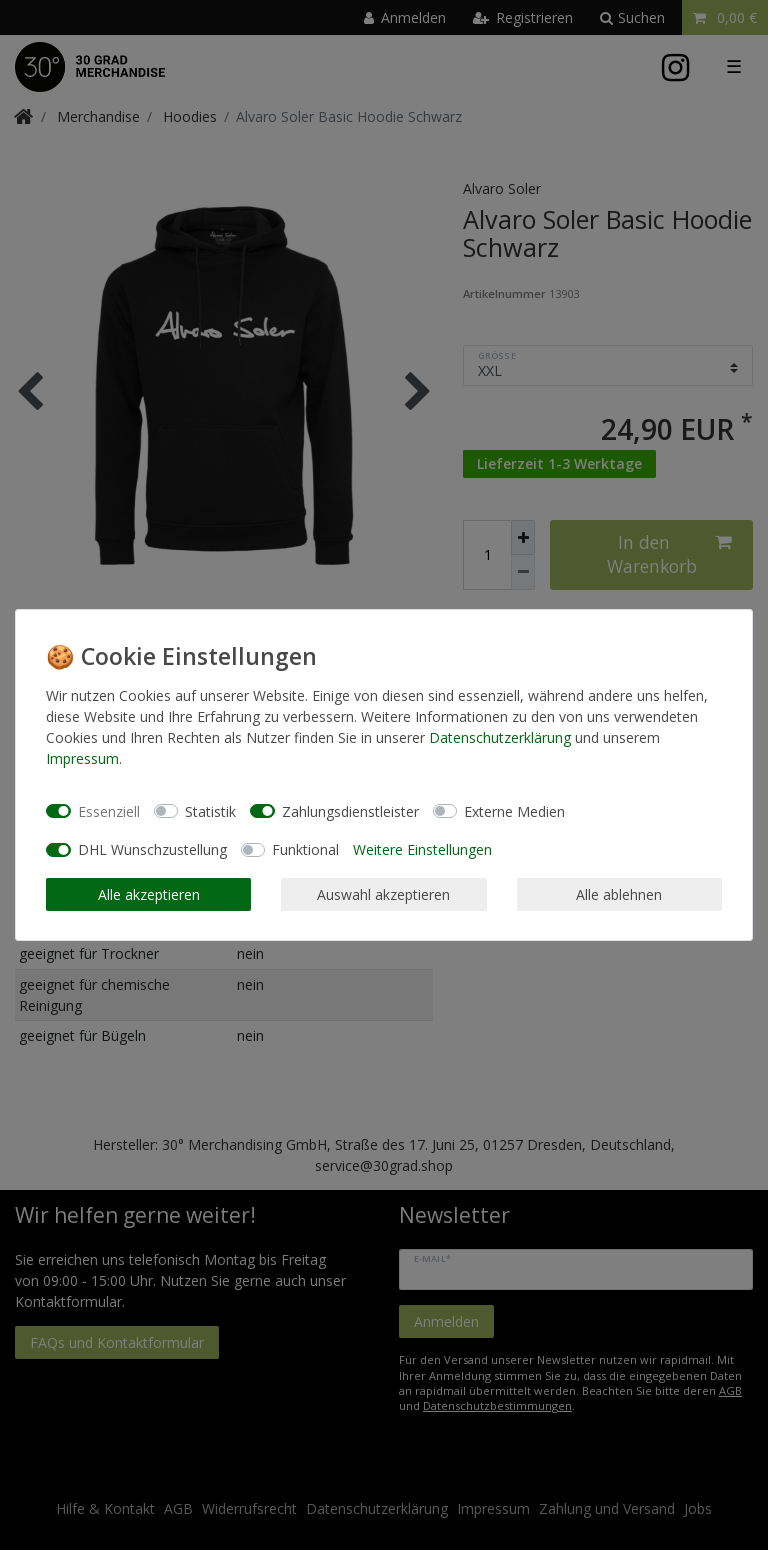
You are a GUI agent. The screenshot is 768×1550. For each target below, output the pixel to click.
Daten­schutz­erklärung (500, 737)
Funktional (305, 849)
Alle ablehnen (619, 894)
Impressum (82, 758)
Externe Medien (514, 811)
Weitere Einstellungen (422, 849)
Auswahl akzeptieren (383, 894)
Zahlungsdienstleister (350, 811)
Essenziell (109, 811)
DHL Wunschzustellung (152, 849)
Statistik (210, 811)
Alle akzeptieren (149, 894)
